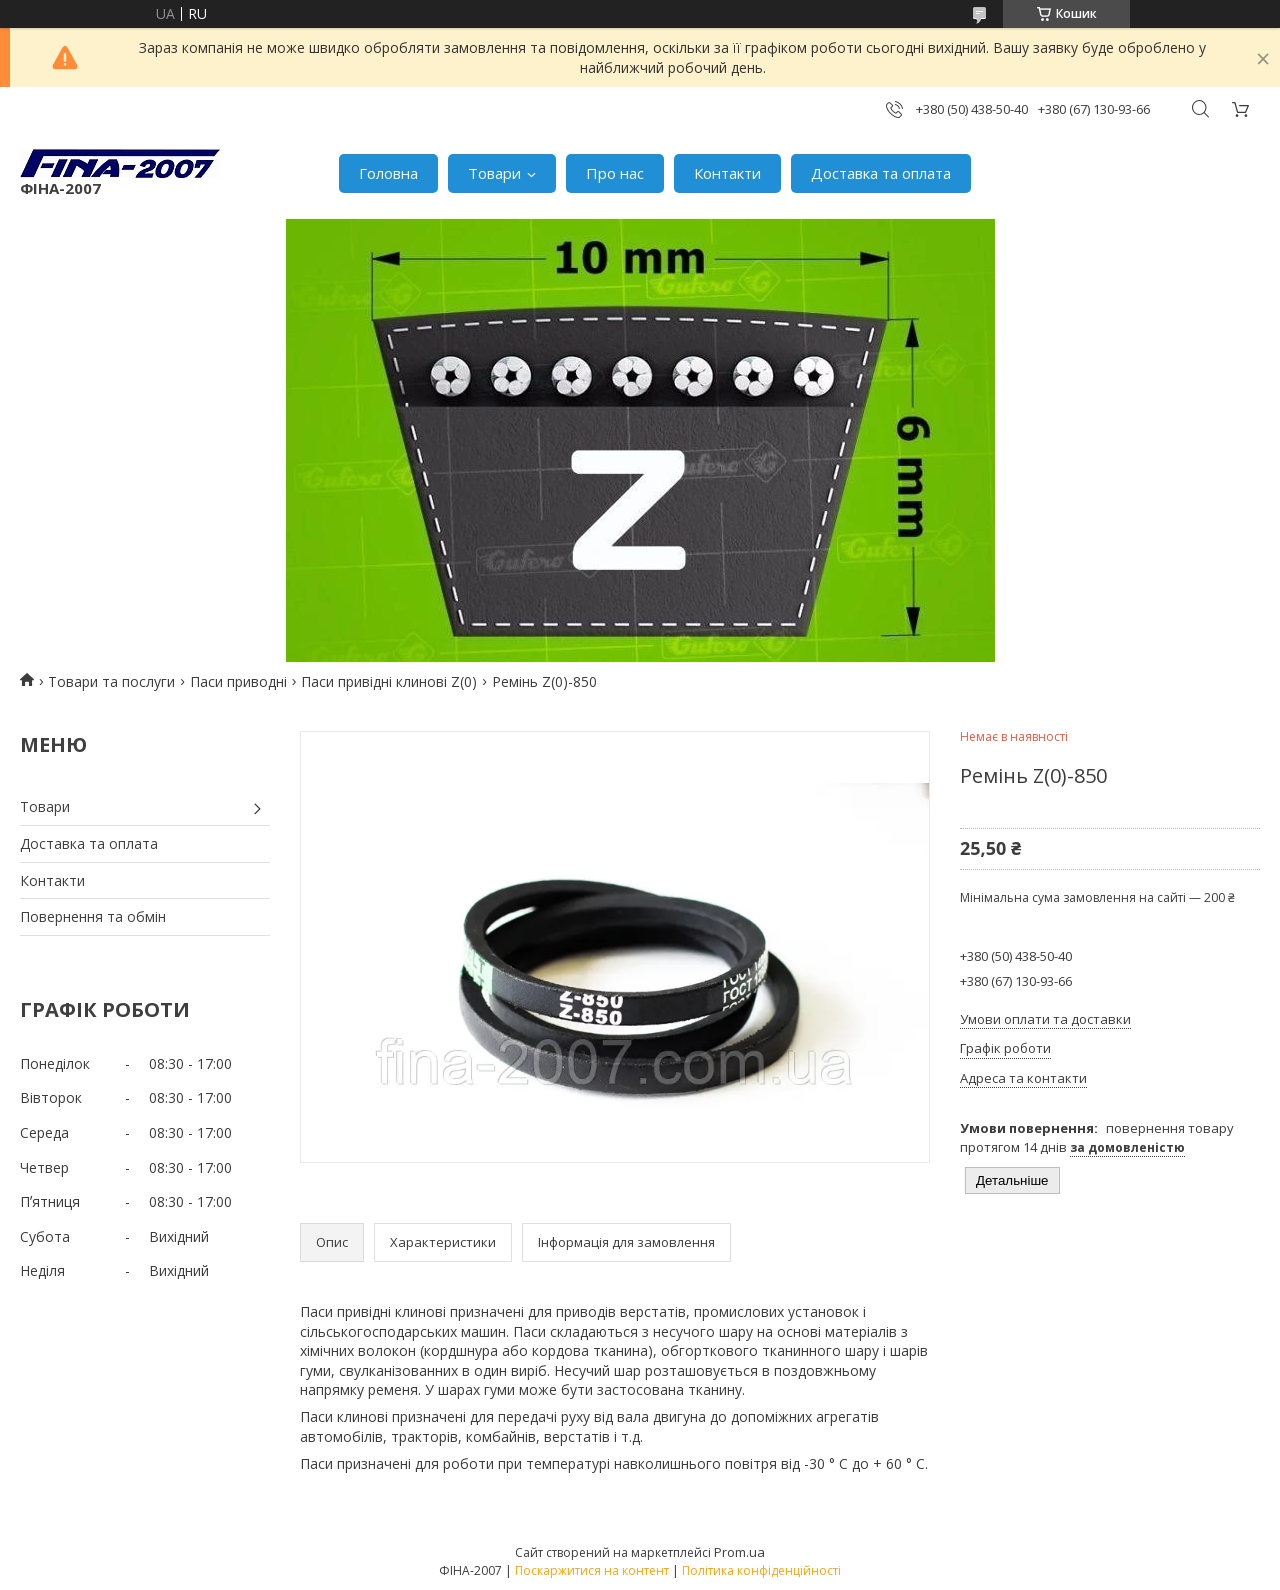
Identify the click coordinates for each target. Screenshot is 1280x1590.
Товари (494, 173)
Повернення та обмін (93, 916)
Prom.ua (739, 1552)
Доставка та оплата (881, 173)
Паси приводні (238, 681)
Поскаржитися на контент (592, 1570)
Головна (388, 173)
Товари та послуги (111, 681)
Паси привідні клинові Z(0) (389, 681)
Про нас (615, 173)
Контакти (727, 173)
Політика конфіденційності (761, 1570)
